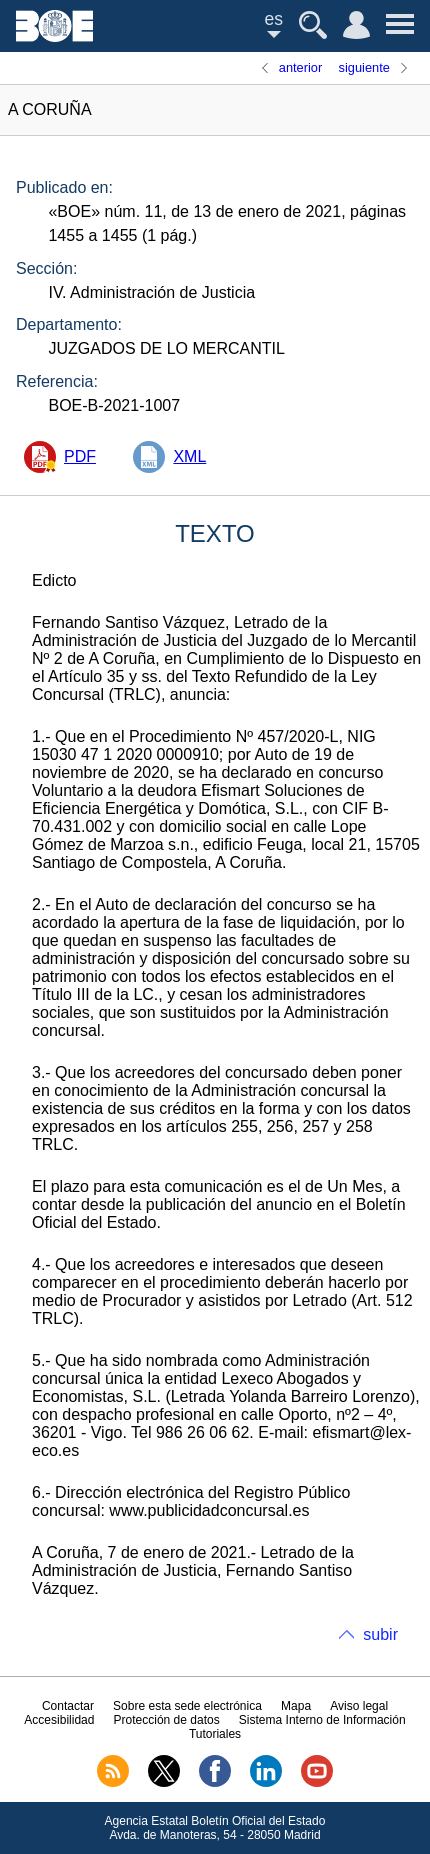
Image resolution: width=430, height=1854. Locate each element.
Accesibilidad (59, 1720)
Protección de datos (167, 1720)
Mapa (296, 1706)
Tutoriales (215, 1734)
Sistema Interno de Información (322, 1720)
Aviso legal (359, 1706)
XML (189, 456)
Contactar (68, 1706)
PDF (80, 456)
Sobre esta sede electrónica (187, 1706)
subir (380, 1634)
